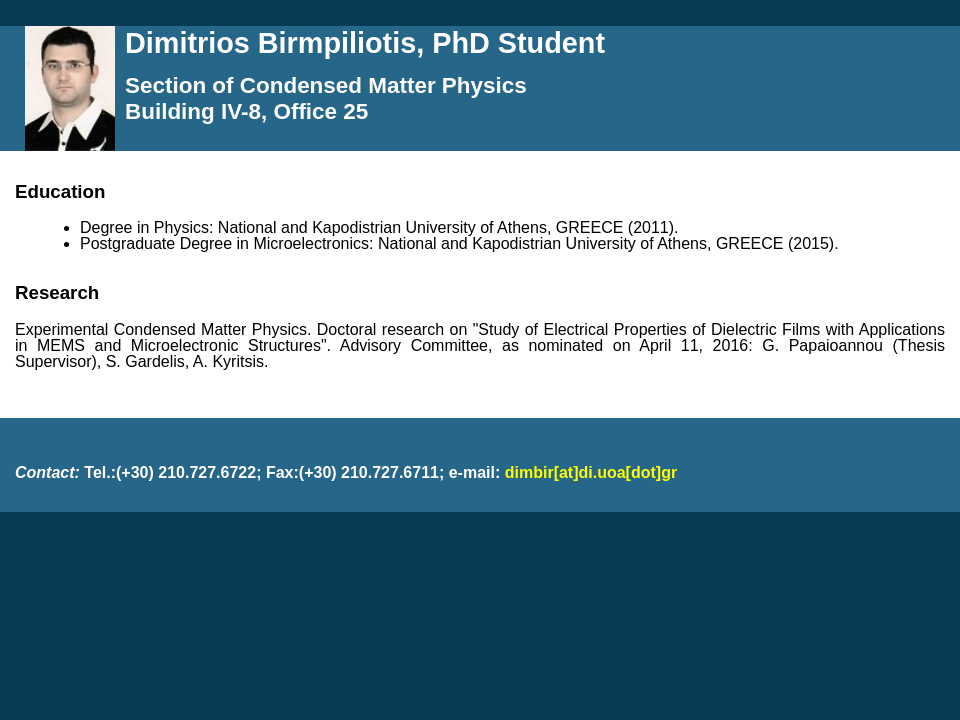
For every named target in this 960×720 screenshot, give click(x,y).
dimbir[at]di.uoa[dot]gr (591, 472)
